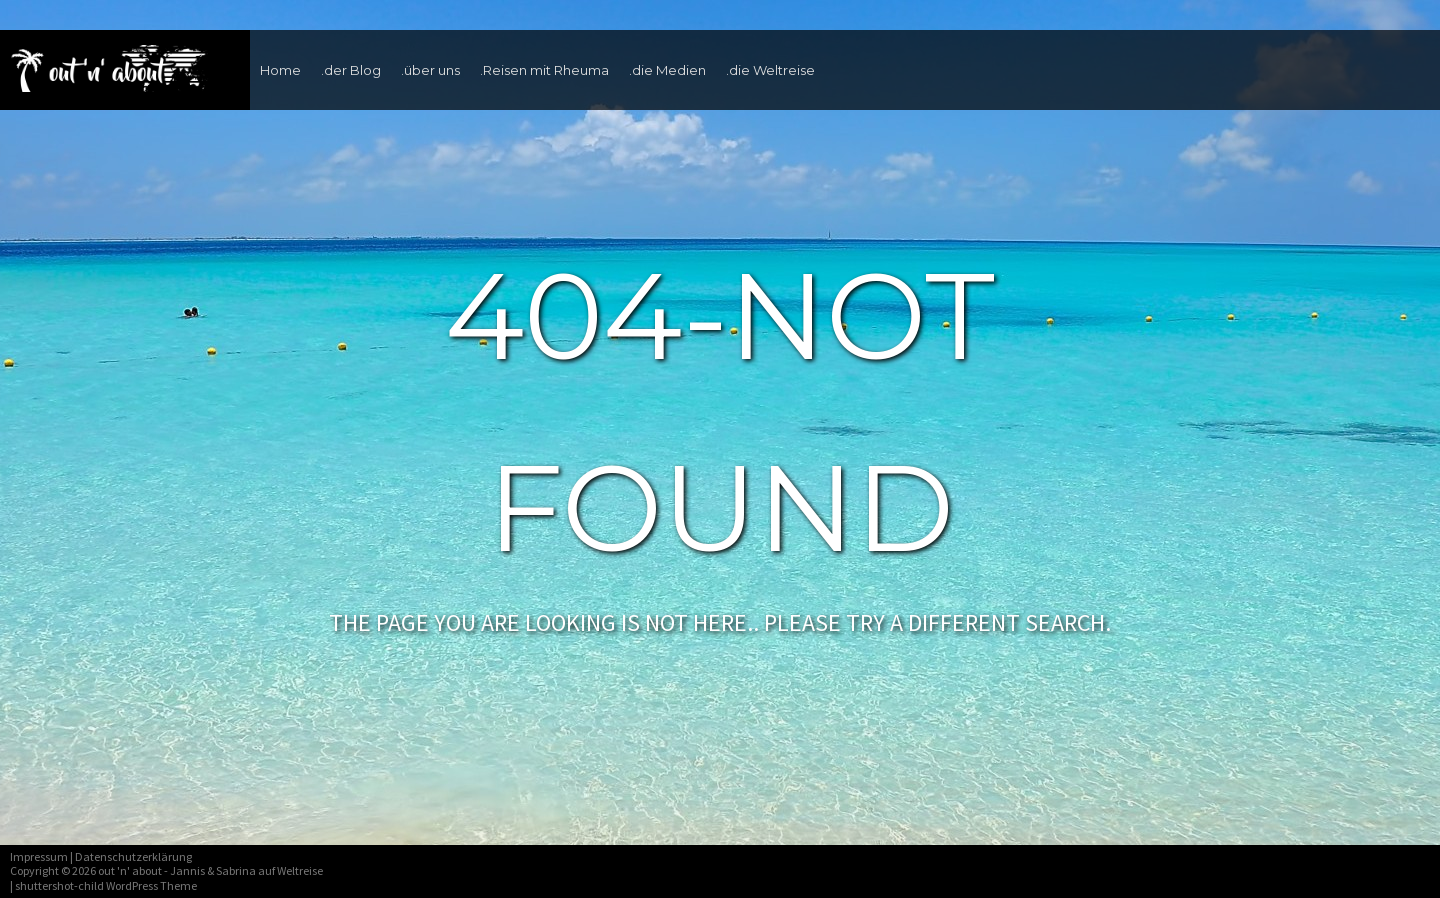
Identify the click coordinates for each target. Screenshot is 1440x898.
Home (280, 70)
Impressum (39, 856)
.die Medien (667, 70)
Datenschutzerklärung (133, 856)
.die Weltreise (770, 70)
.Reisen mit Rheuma (544, 70)
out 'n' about (130, 870)
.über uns (430, 70)
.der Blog (351, 70)
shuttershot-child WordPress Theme (106, 885)
